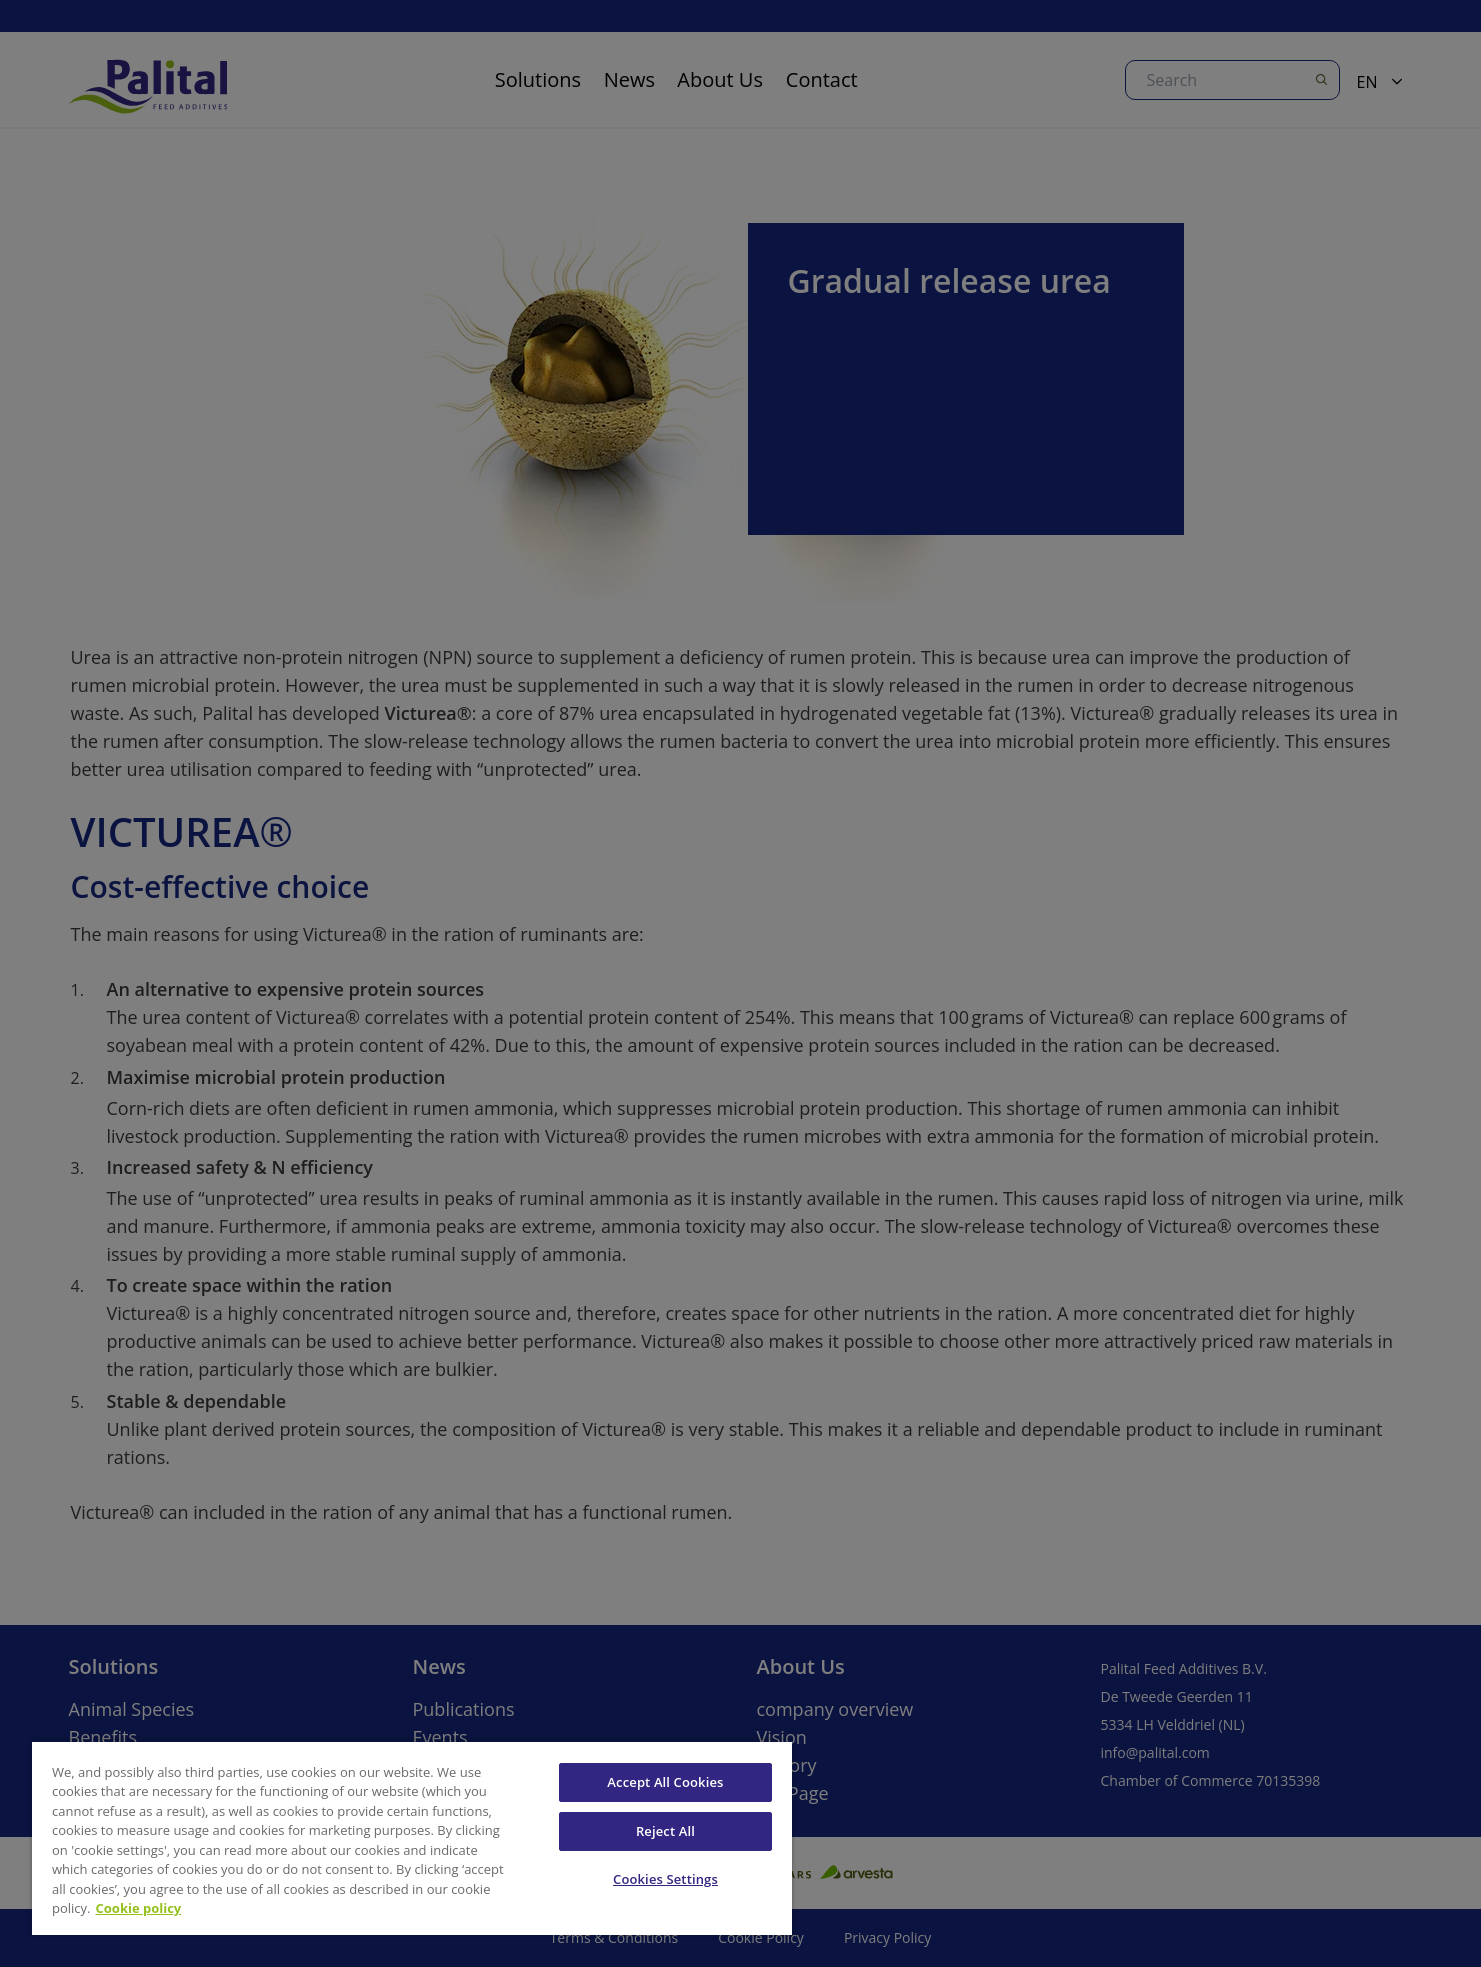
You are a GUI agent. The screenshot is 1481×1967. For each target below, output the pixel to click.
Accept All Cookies (665, 1782)
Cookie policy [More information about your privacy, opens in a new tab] (139, 1908)
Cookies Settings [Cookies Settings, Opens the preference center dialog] (665, 1879)
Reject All (665, 1831)
